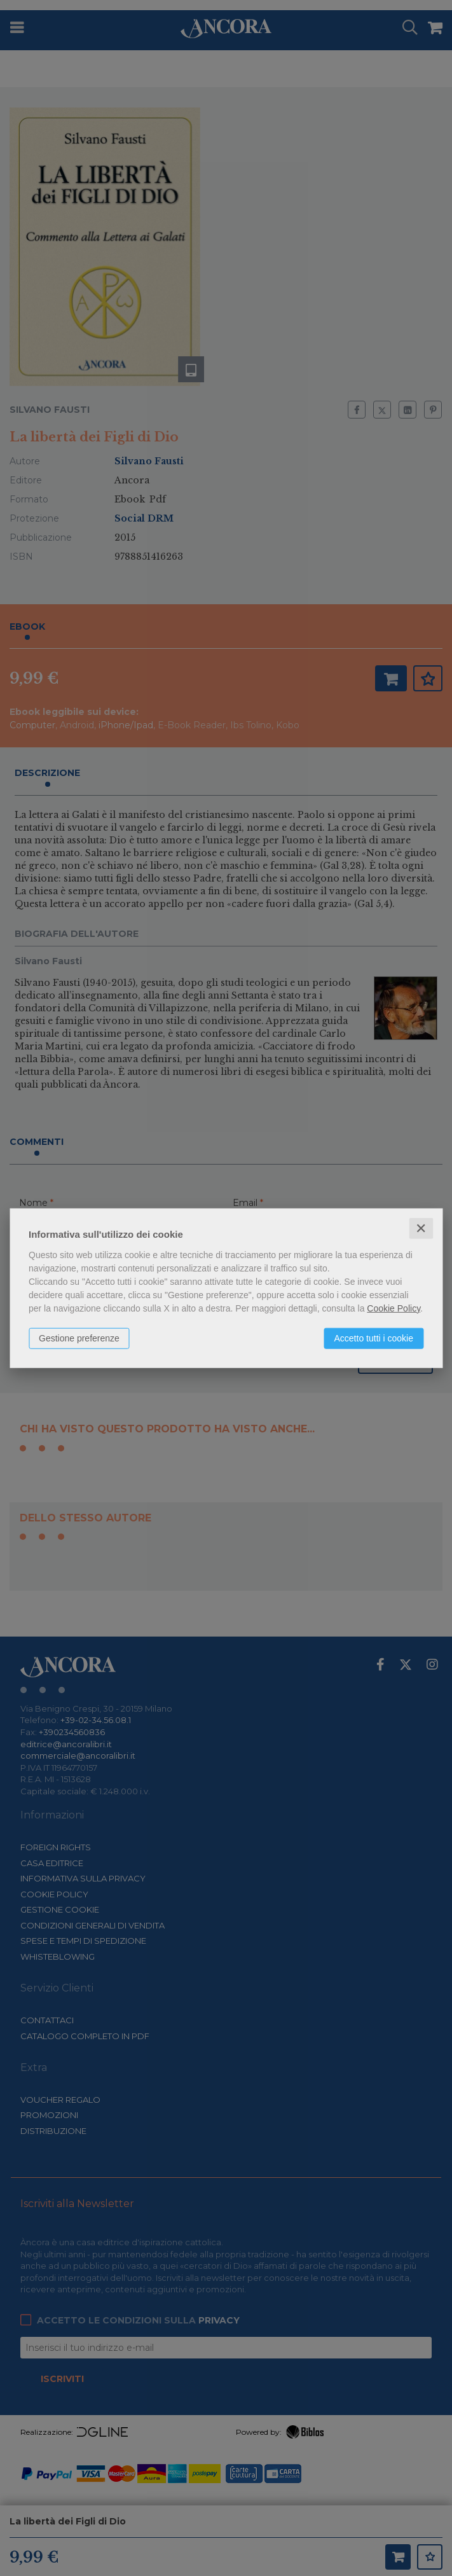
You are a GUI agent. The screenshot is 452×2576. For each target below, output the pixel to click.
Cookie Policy (393, 1308)
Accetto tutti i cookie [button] (373, 1338)
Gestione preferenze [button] (79, 1338)
